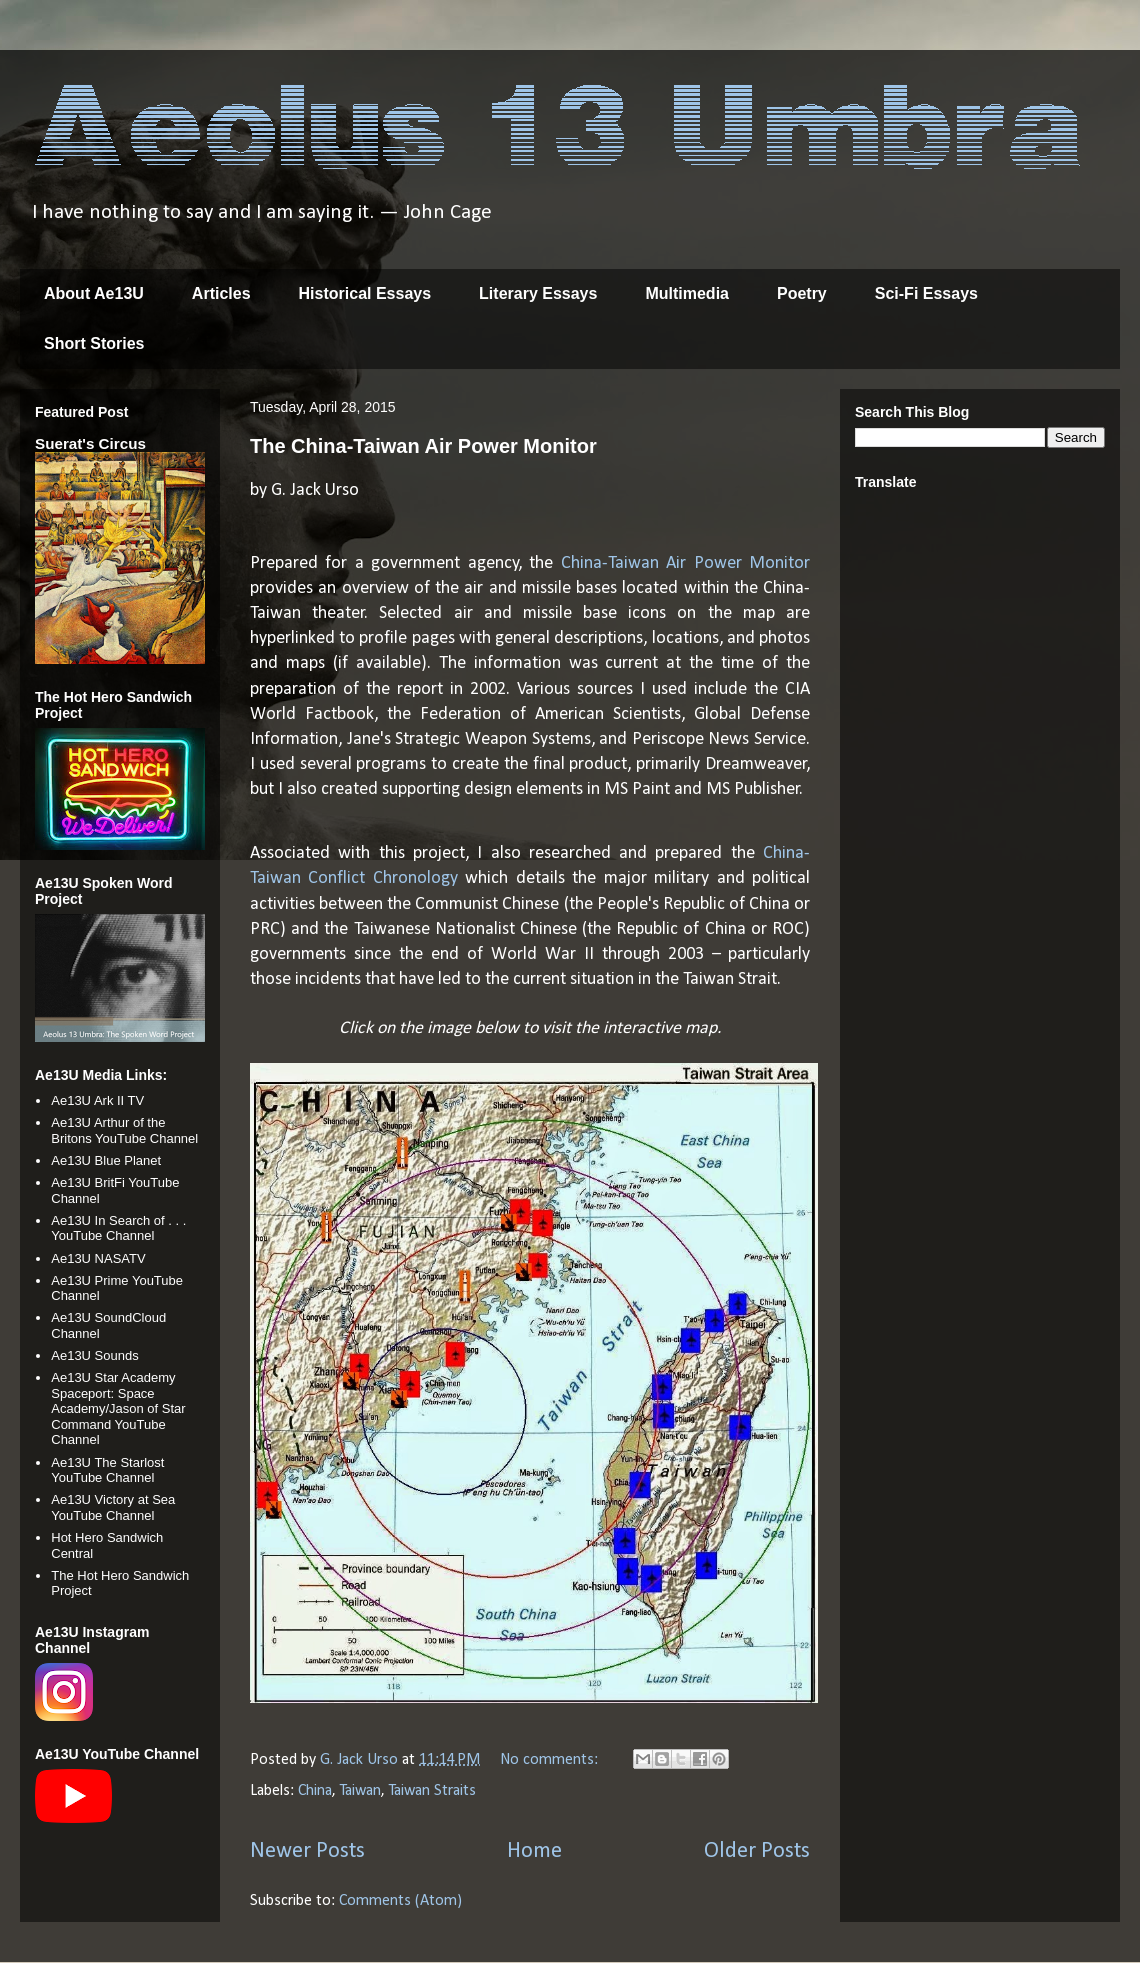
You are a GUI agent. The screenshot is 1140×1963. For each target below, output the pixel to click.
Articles (221, 293)
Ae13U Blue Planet (106, 1160)
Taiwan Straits (432, 1791)
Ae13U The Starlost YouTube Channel (107, 1470)
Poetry (802, 293)
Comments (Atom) (400, 1901)
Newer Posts (307, 1851)
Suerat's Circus (90, 443)
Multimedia (687, 293)
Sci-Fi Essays (926, 293)
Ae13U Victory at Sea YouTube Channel (113, 1507)
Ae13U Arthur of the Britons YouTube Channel (124, 1130)
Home (534, 1851)
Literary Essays (538, 293)
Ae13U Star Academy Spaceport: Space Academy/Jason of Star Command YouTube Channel (118, 1408)
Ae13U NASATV (98, 1258)
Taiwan (360, 1791)
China (315, 1791)
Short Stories (94, 343)
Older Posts (757, 1851)
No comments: (551, 1760)
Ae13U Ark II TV (97, 1100)
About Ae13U (94, 293)
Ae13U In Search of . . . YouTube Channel (118, 1228)
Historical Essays (365, 293)
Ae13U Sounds (94, 1355)
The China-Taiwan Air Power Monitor (423, 446)
